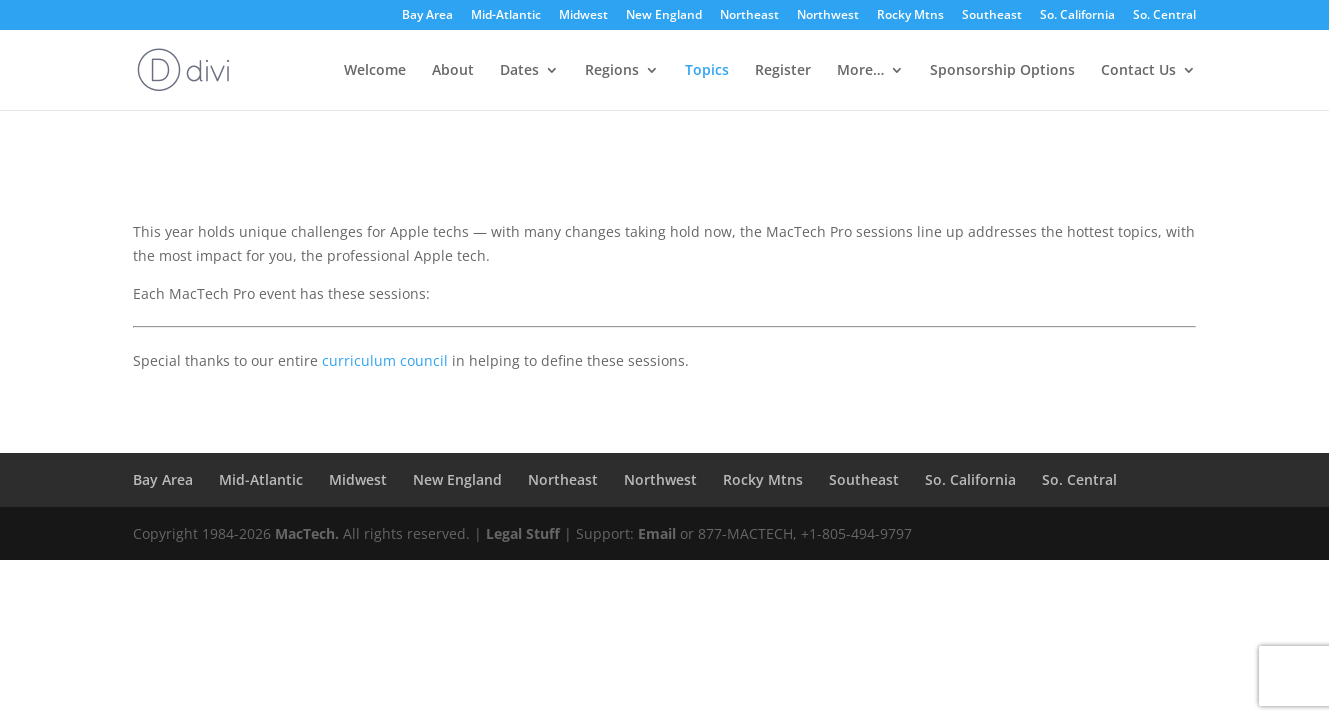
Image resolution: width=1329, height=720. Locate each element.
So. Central (1164, 16)
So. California (1077, 16)
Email (657, 533)
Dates (519, 71)
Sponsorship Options (1002, 71)
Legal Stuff (523, 533)
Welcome (375, 71)
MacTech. (307, 533)
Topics (707, 71)
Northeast (749, 16)
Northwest (828, 16)
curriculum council (385, 360)
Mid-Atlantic (506, 16)
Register (783, 71)
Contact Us (1138, 71)
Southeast (992, 16)
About (453, 71)
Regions (612, 71)
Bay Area (427, 16)
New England (664, 16)
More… (860, 71)
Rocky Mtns (910, 16)
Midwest (583, 16)
